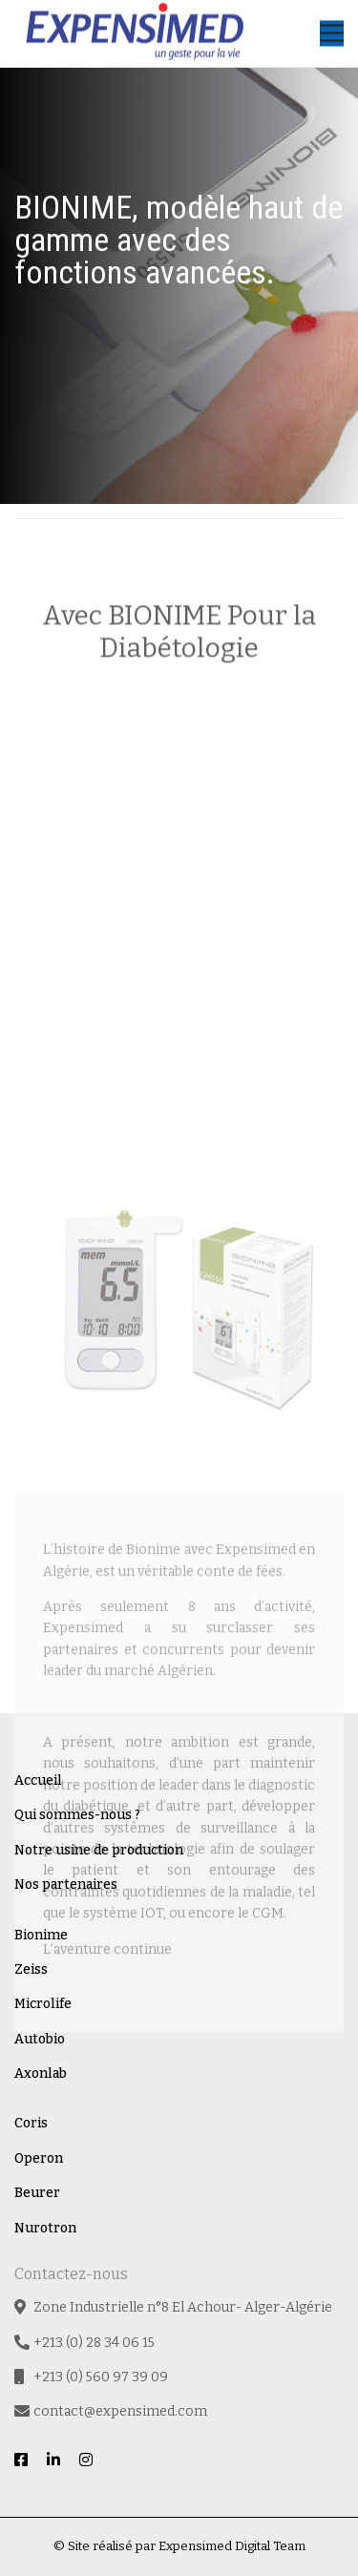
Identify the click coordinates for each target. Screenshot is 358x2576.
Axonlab (40, 2073)
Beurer (37, 2193)
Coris (31, 2123)
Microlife (43, 2004)
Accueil (38, 1780)
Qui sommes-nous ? (77, 1815)
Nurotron (45, 2228)
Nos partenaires (65, 1884)
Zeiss (31, 1969)
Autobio (39, 2039)
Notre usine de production (98, 1850)
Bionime (41, 1935)
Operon (38, 2158)
